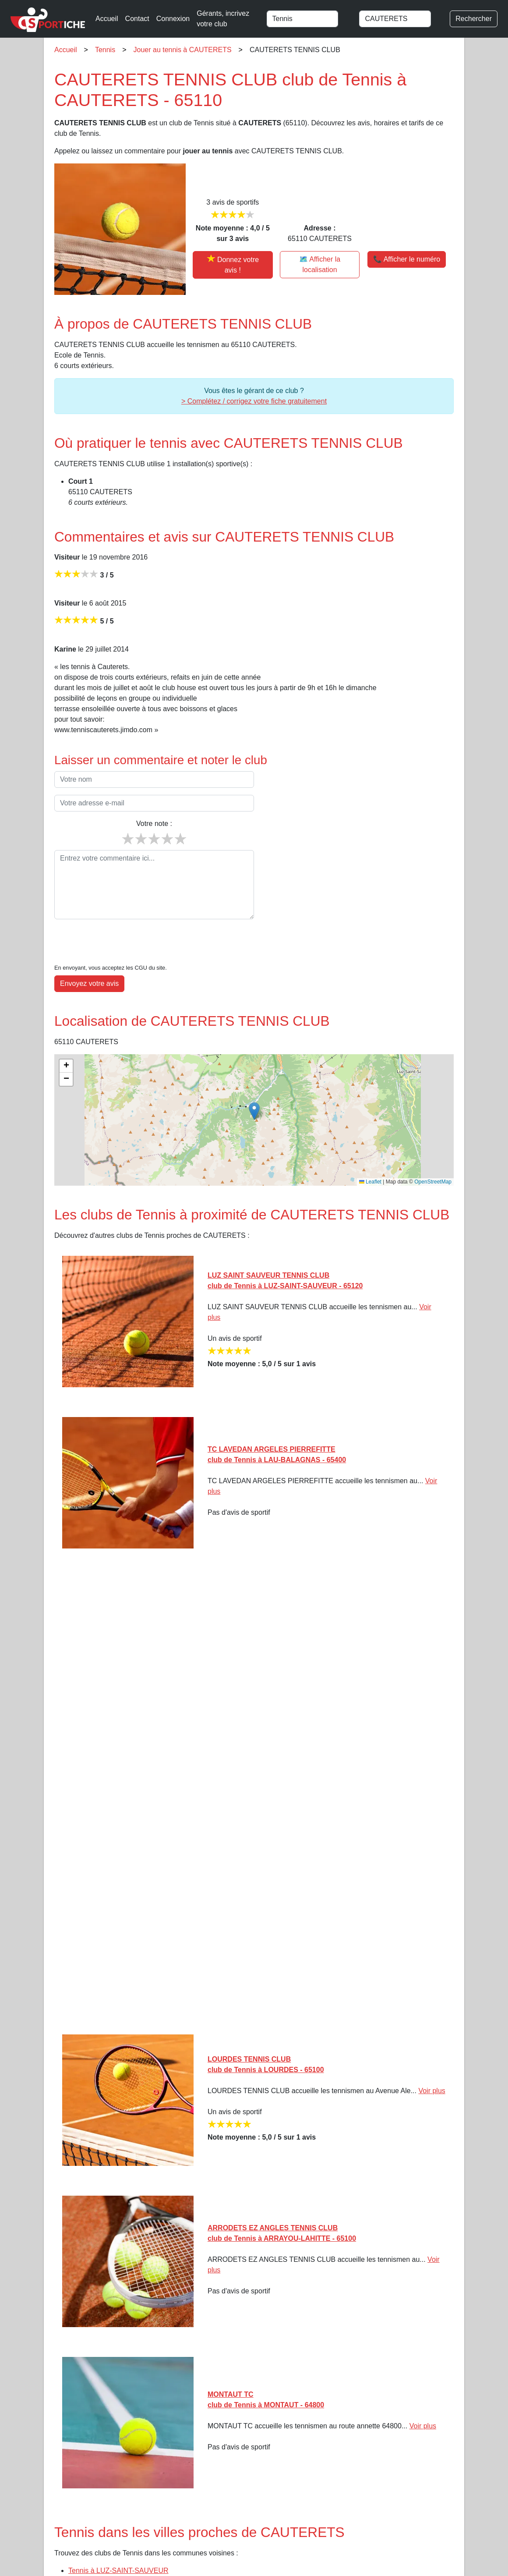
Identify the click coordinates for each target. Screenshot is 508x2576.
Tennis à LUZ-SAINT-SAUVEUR (118, 2570)
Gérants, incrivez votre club (223, 19)
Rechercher (473, 18)
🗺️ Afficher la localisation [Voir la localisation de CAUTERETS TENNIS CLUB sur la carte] (319, 264)
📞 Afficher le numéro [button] (406, 259)
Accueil (106, 18)
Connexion (173, 18)
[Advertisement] (254, 1795)
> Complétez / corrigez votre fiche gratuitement (254, 401)
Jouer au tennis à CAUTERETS (183, 49)
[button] (254, 1111)
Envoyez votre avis (89, 983)
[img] (254, 1120)
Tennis (105, 49)
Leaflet (370, 1182)
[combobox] (309, 18)
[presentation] (120, 943)
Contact (137, 18)
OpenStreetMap (433, 1182)
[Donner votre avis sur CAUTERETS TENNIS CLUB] (233, 265)
